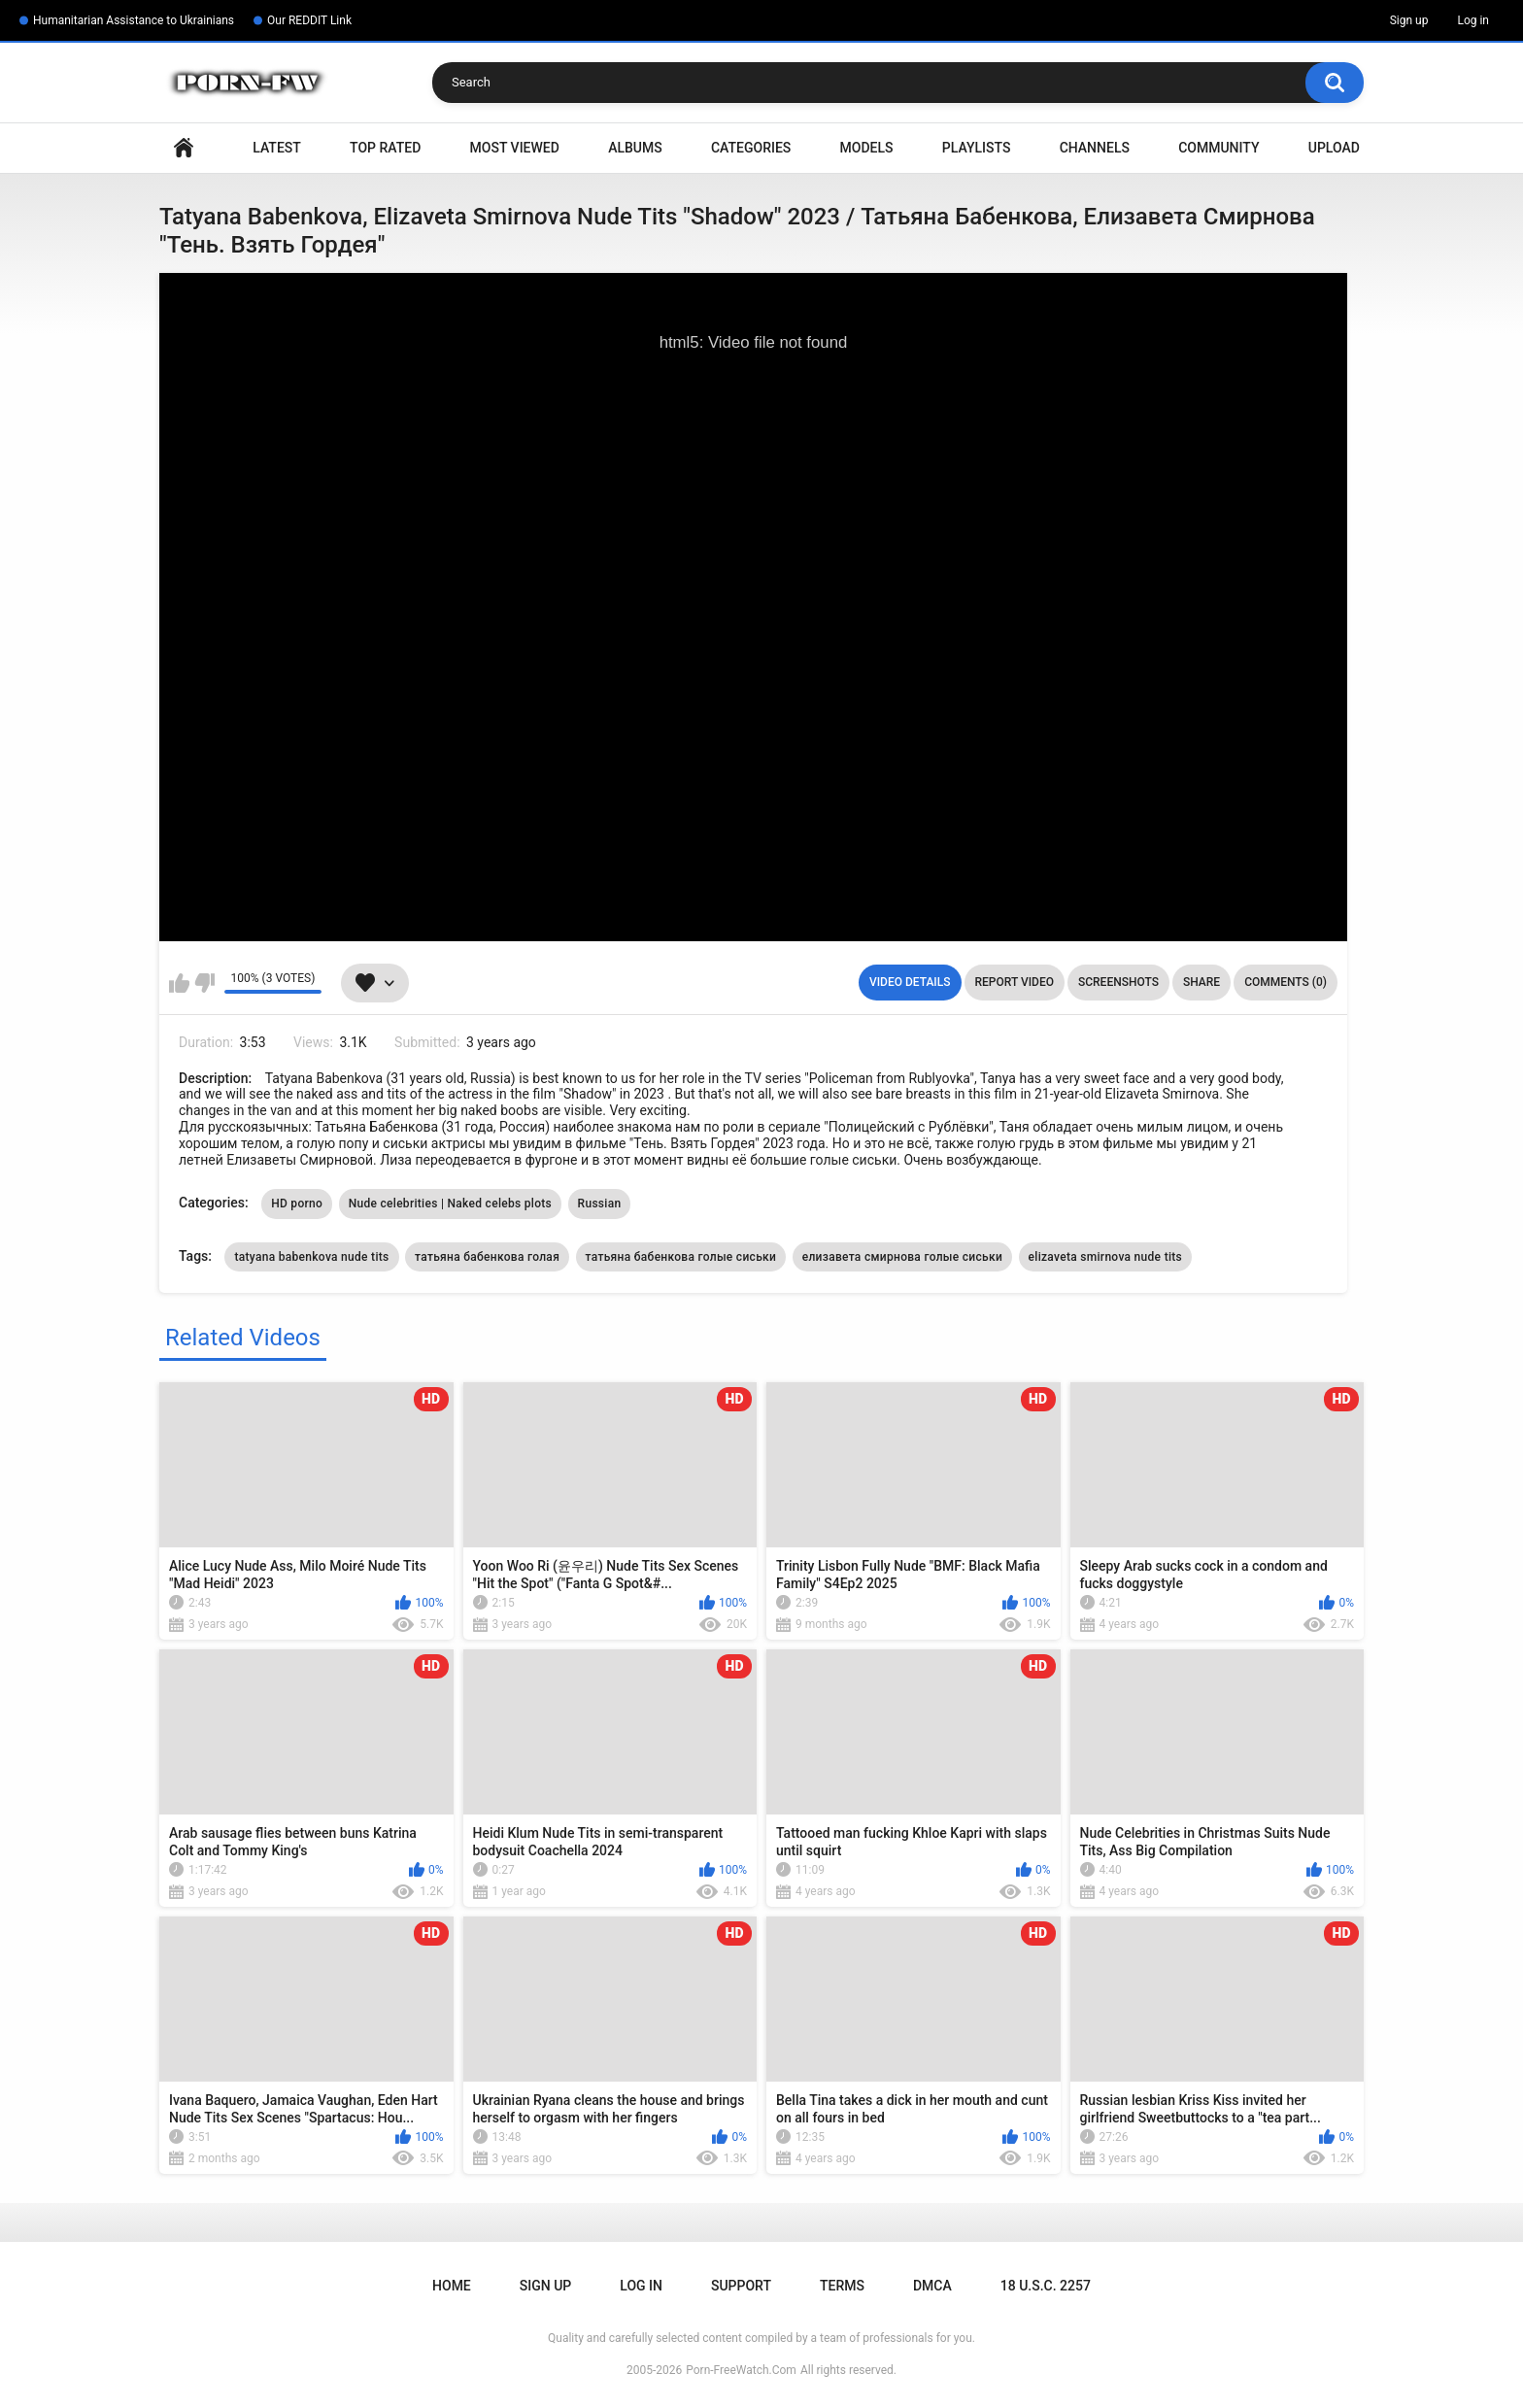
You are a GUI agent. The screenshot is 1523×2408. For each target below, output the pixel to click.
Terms (842, 2285)
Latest (277, 147)
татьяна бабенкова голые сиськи (681, 1257)
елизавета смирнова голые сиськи (902, 1257)
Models (867, 147)
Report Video (1014, 982)
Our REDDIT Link (309, 20)
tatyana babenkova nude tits (311, 1257)
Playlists (976, 147)
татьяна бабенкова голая (487, 1257)
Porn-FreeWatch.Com (741, 2370)
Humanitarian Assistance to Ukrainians (133, 20)
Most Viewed (514, 147)
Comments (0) (1285, 982)
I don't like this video (204, 983)
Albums (635, 147)
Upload (1334, 147)
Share (1201, 982)
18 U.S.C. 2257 (1045, 2285)
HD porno (296, 1203)
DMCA (932, 2285)
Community (1218, 147)
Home (183, 148)
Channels (1095, 147)
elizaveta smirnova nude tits (1106, 1257)
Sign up (1409, 20)
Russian (600, 1203)
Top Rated (385, 147)
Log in (1473, 20)
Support (741, 2285)
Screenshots (1118, 982)
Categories (751, 147)
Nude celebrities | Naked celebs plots (450, 1203)
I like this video (179, 983)
